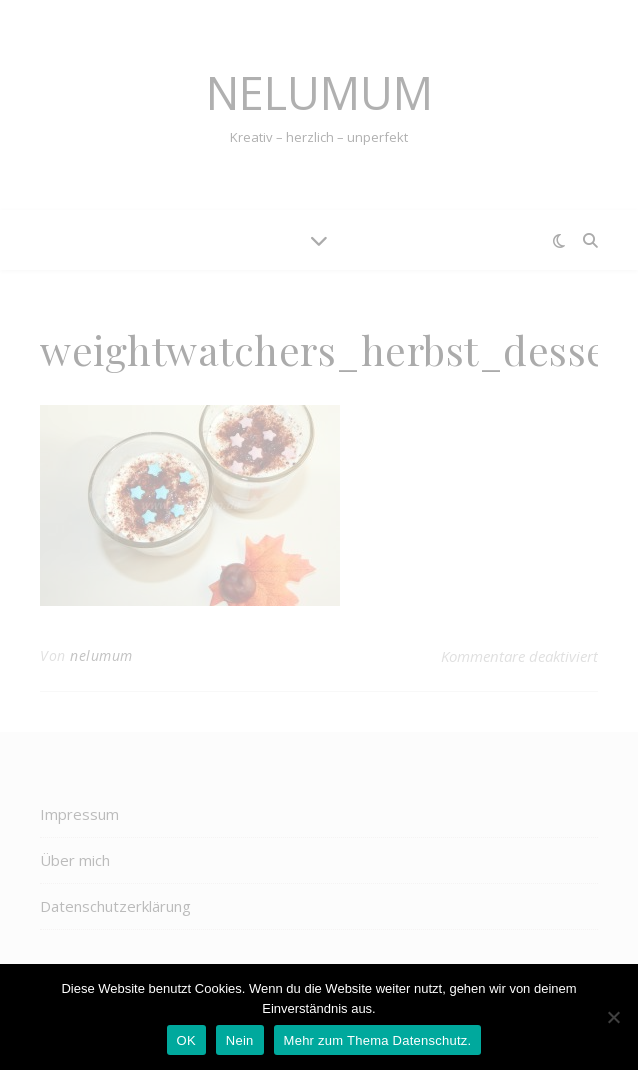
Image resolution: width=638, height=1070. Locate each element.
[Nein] (613, 1017)
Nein (240, 1040)
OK (186, 1040)
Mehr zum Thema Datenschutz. (378, 1040)
